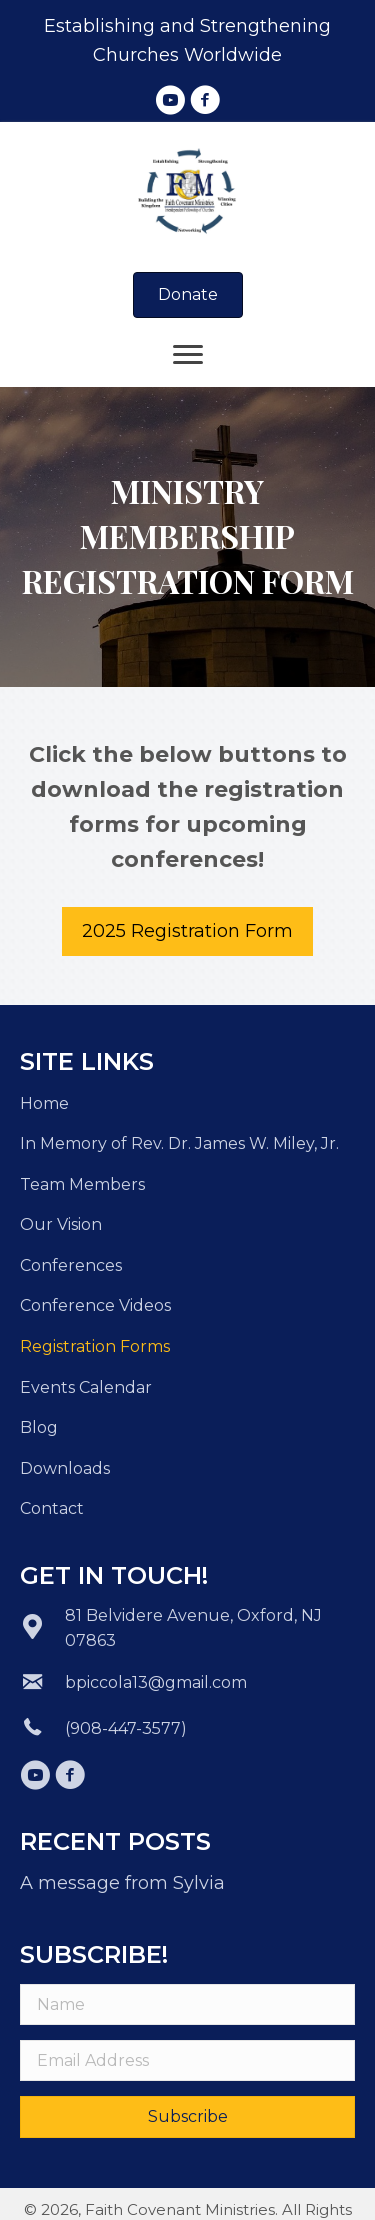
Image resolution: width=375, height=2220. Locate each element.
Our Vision (61, 1224)
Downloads (65, 1468)
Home (44, 1103)
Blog (39, 1427)
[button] (170, 100)
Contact (52, 1508)
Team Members (82, 1184)
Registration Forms (95, 1346)
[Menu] (188, 355)
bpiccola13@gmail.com (156, 1682)
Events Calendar (86, 1387)
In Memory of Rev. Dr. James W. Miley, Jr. (179, 1143)
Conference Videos (95, 1305)
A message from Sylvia (122, 1883)
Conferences (71, 1265)
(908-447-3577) (126, 1728)
